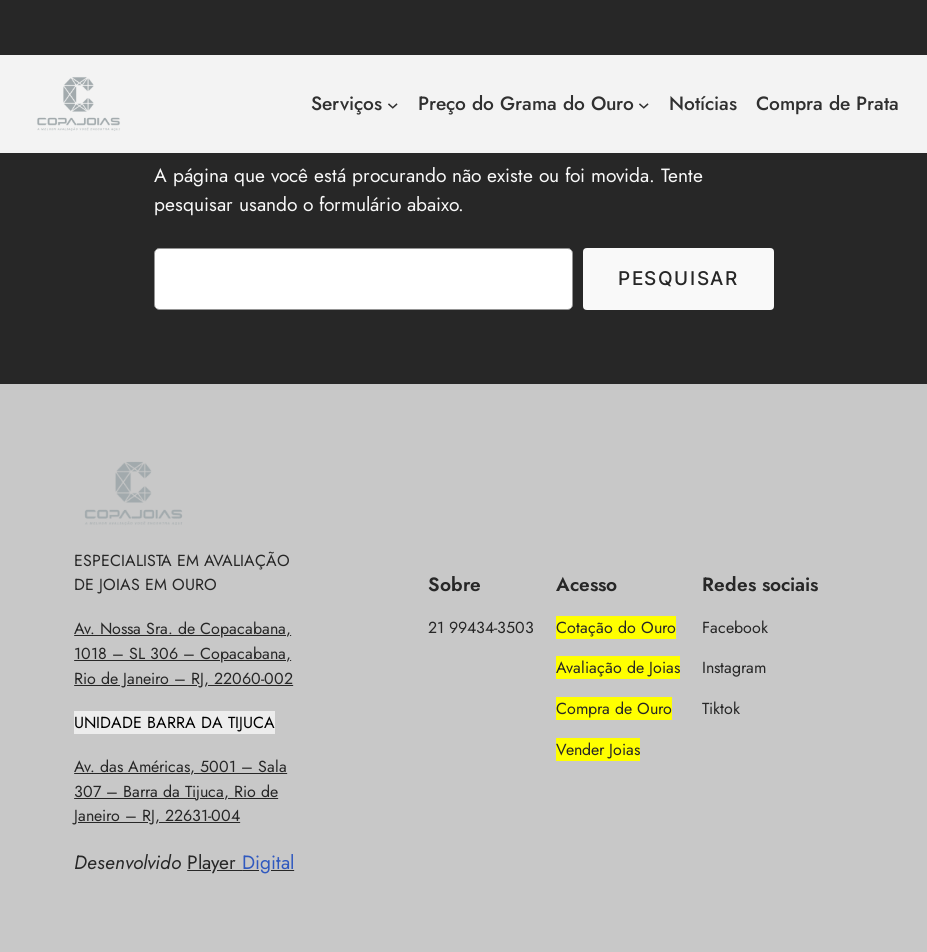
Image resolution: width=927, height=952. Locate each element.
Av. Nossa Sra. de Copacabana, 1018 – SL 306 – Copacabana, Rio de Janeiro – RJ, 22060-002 (183, 653)
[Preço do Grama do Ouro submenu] (644, 104)
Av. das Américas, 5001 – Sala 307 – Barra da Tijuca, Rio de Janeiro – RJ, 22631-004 (180, 791)
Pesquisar (678, 278)
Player (240, 862)
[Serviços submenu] (393, 104)
